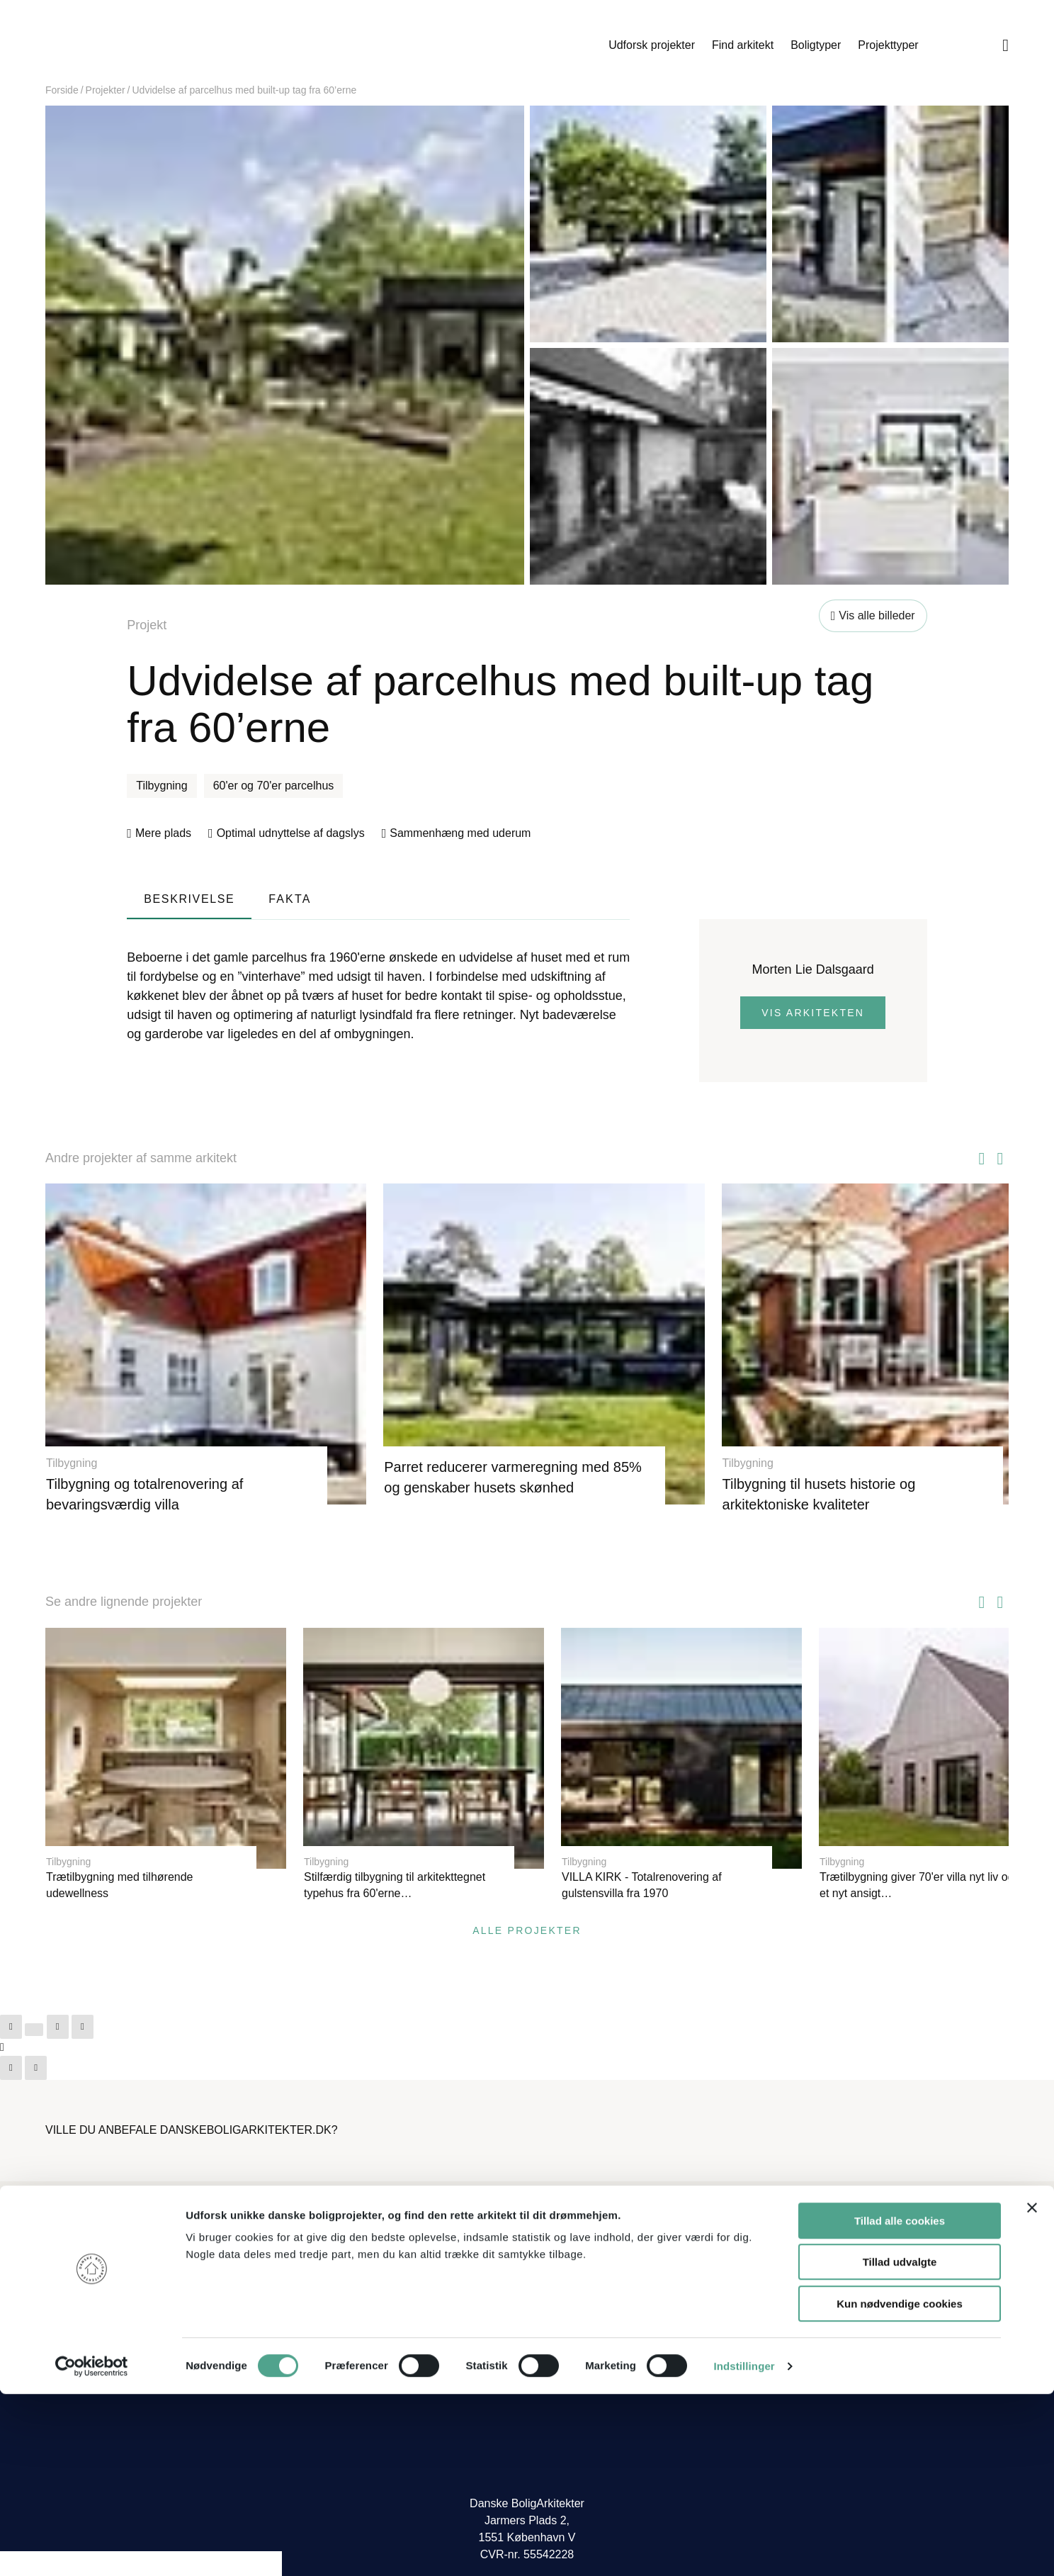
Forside (62, 90)
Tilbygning (161, 786)
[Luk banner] (1032, 2390)
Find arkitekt (743, 45)
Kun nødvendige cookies (900, 2486)
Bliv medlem (811, 2224)
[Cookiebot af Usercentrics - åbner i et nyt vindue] (92, 2548)
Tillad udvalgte (900, 2445)
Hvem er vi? (566, 2224)
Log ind (799, 2247)
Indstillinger (743, 2548)
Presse (553, 2286)
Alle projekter (527, 1897)
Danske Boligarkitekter (159, 45)
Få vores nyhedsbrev (588, 2309)
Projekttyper (888, 45)
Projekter (105, 90)
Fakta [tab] (289, 899)
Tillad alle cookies (899, 2403)
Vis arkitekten (812, 1012)
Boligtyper (815, 45)
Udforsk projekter (651, 45)
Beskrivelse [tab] (189, 899)
